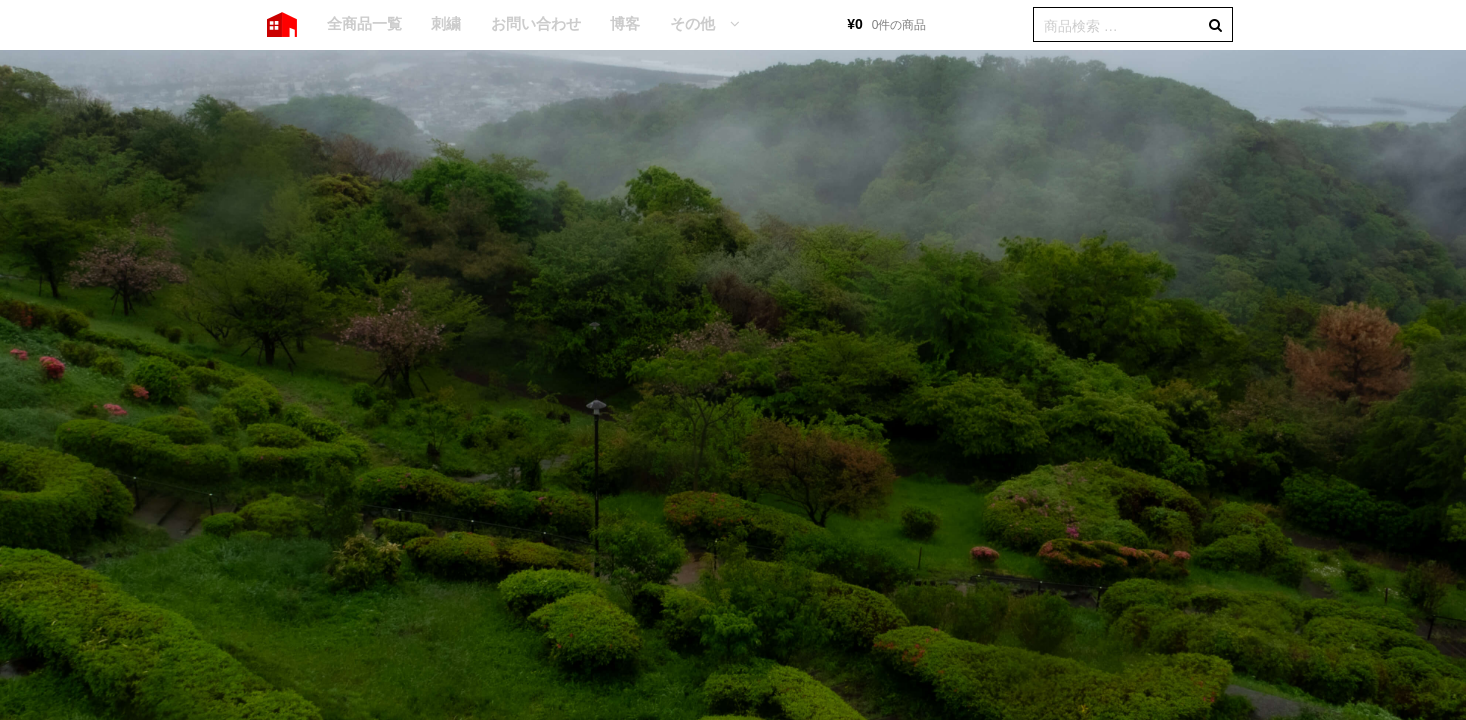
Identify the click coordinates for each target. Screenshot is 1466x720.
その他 (692, 23)
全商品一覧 (364, 23)
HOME (282, 25)
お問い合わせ (536, 23)
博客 (625, 23)
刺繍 (446, 23)
